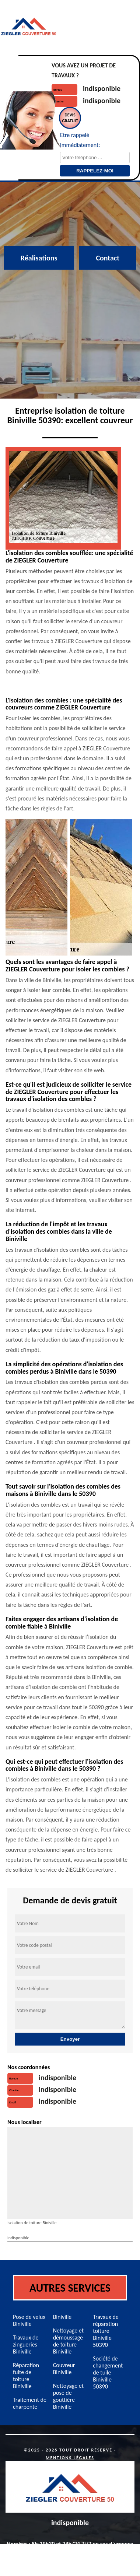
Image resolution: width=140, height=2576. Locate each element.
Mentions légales (70, 2457)
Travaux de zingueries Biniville (25, 2344)
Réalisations (39, 257)
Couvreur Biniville (64, 2369)
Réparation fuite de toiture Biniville (26, 2376)
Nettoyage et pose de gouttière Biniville (68, 2396)
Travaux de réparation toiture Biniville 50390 (105, 2330)
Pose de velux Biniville (29, 2320)
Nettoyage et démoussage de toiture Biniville (68, 2341)
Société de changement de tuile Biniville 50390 (108, 2372)
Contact (107, 257)
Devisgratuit (70, 117)
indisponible (101, 88)
